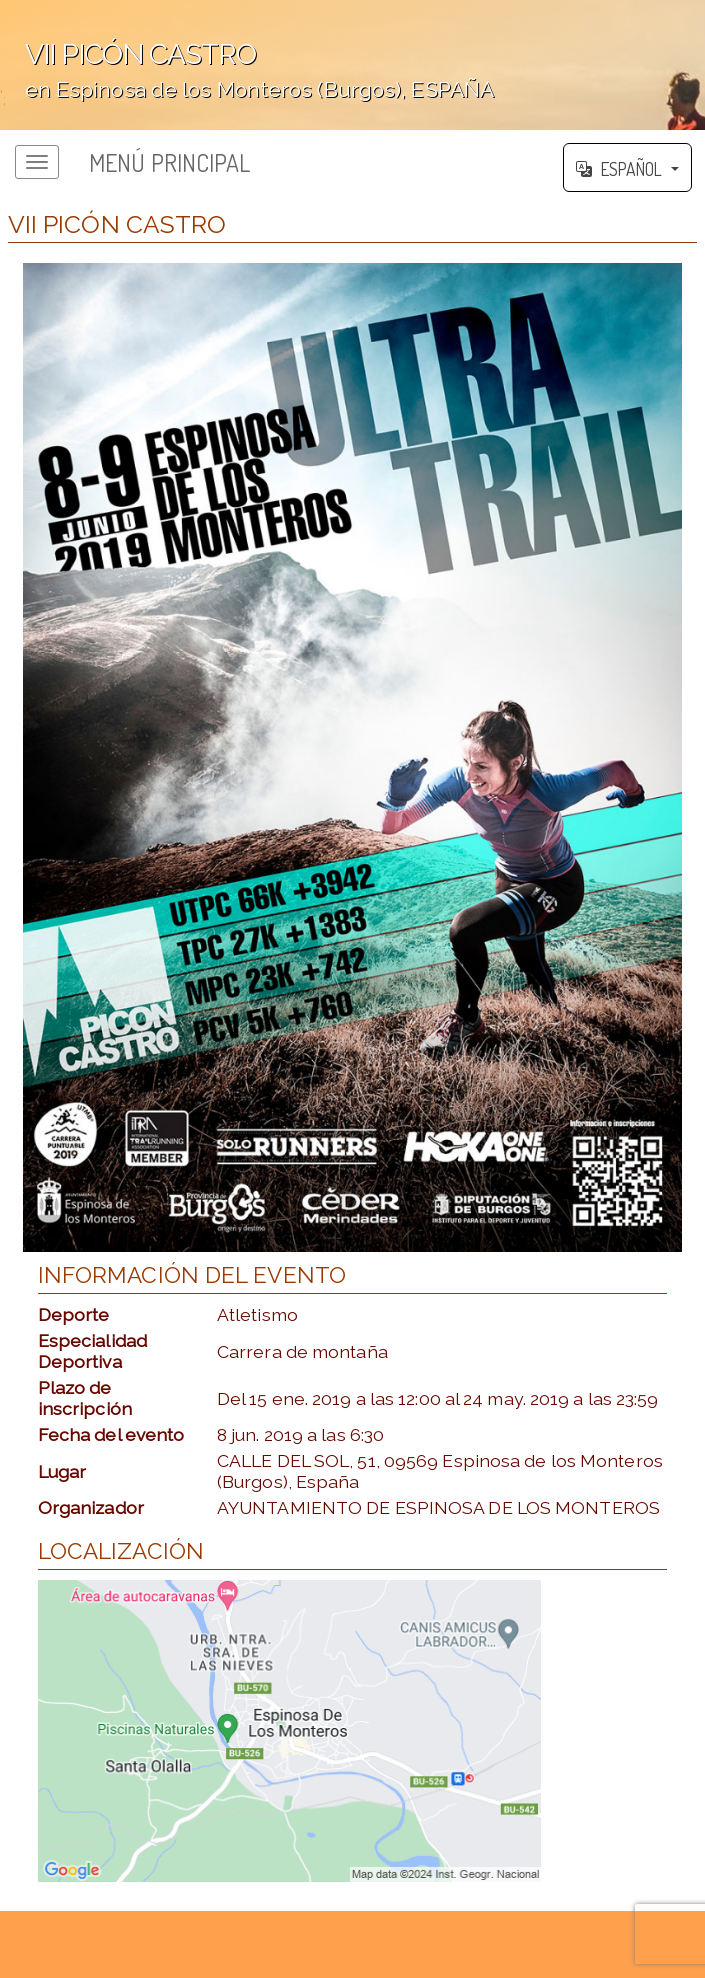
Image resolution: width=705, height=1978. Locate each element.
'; (352, 65)
